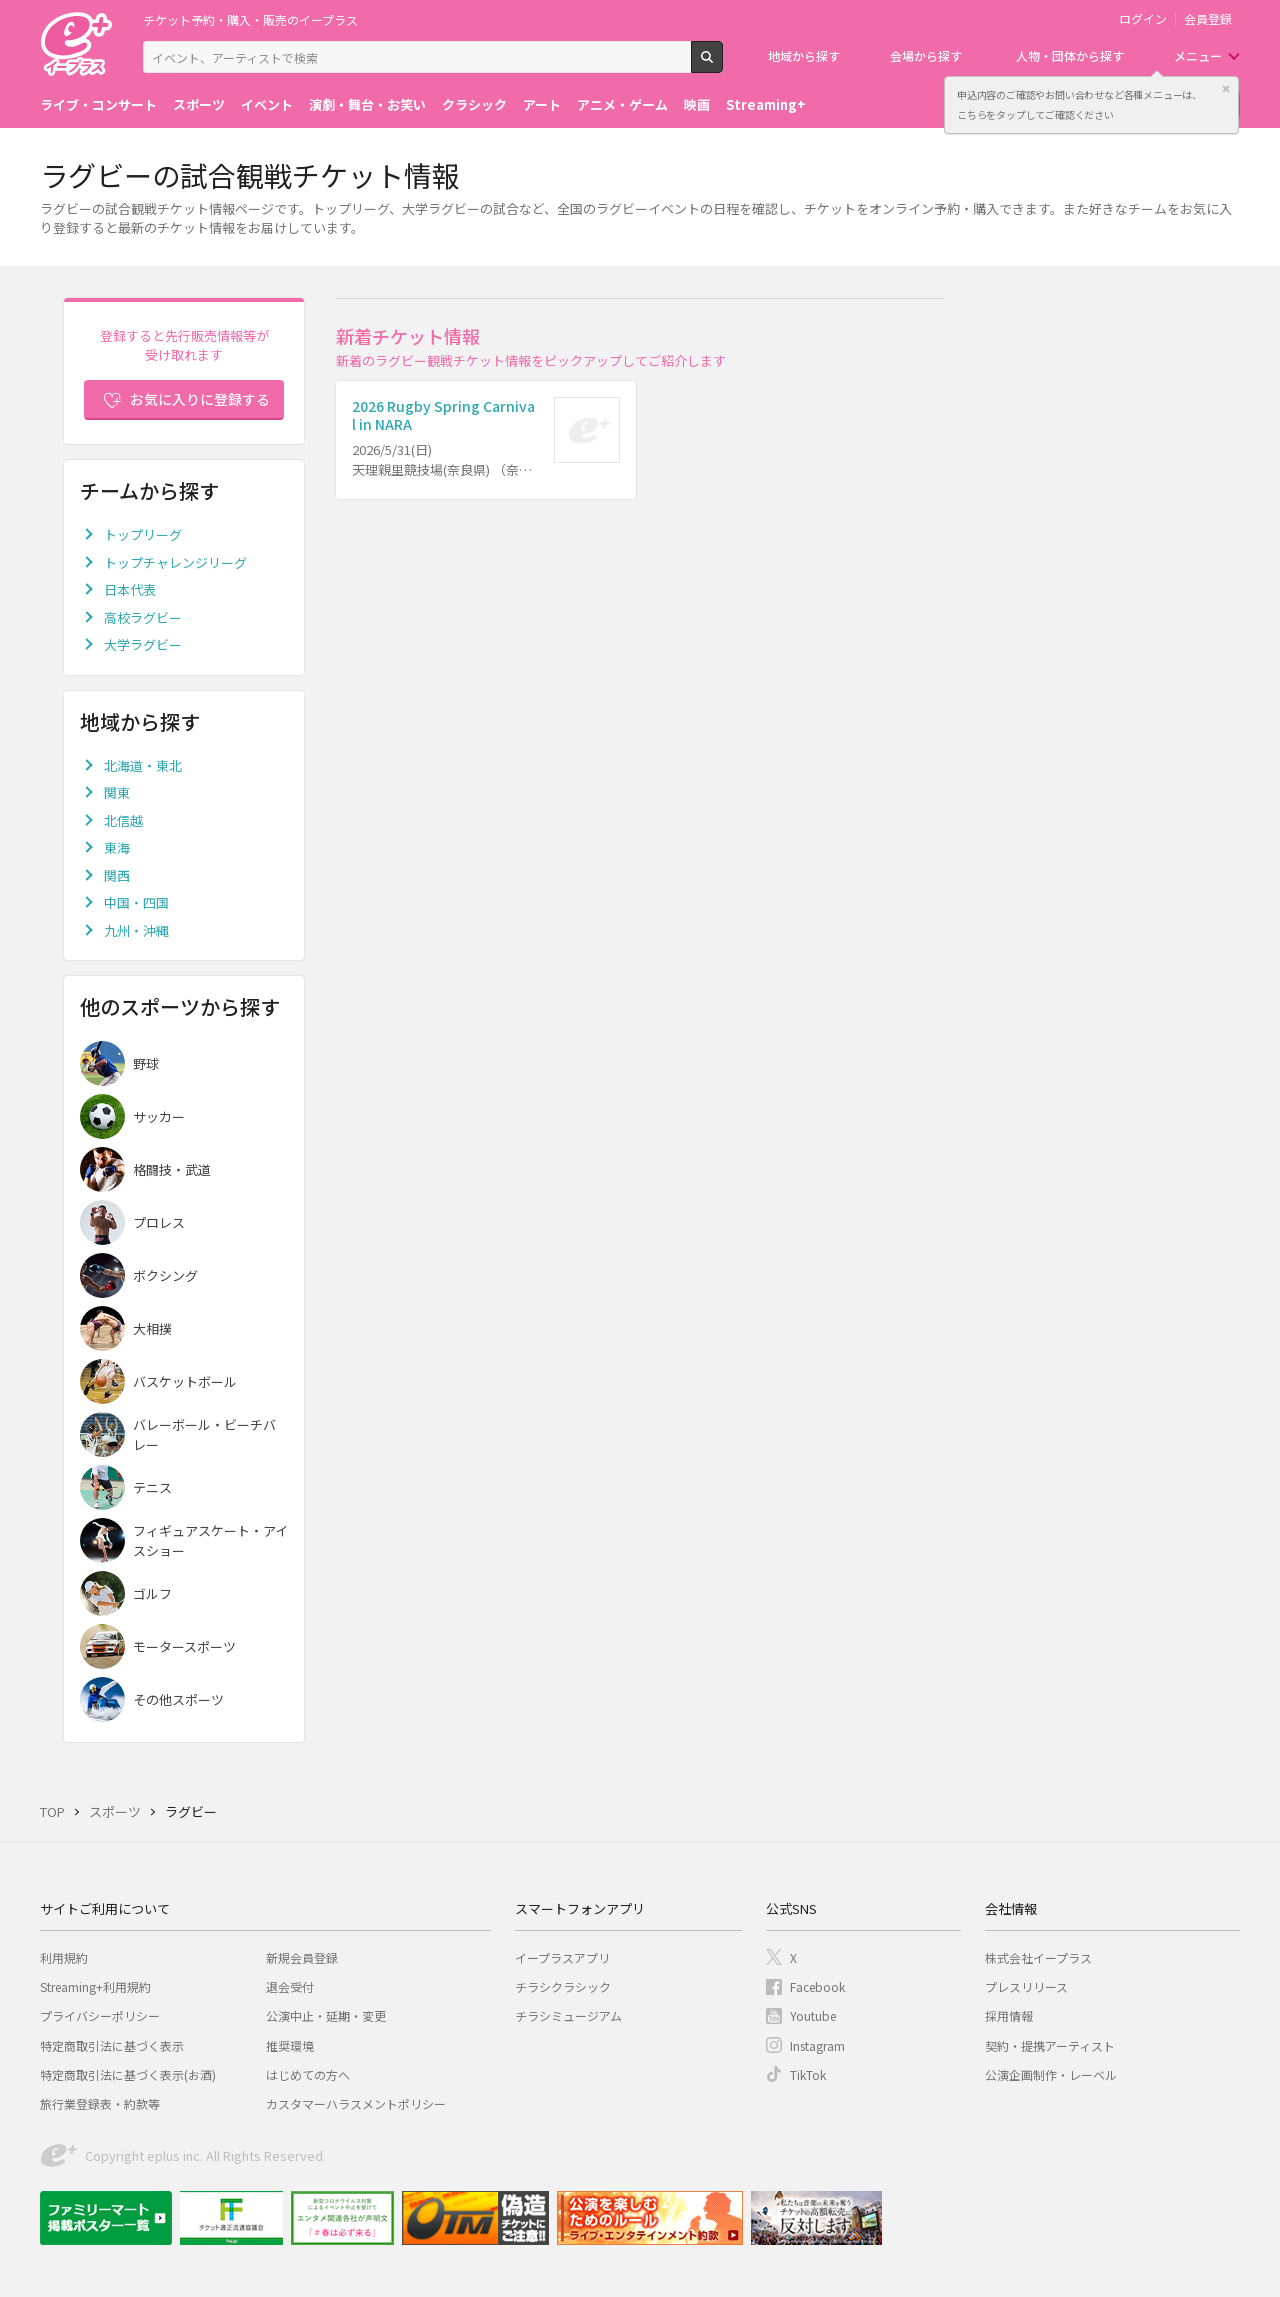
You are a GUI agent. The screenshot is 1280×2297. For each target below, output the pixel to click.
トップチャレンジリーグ (175, 562)
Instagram (817, 2045)
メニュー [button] (1198, 55)
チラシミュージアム (568, 2015)
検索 (722, 65)
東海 (117, 847)
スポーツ (199, 104)
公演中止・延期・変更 (326, 2015)
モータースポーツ (184, 1646)
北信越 (123, 820)
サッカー (159, 1116)
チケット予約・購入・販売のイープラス (250, 19)
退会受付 (290, 1986)
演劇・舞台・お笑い (367, 104)
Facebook (817, 1986)
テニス (152, 1487)
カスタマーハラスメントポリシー (356, 2103)
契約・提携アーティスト (1050, 2045)
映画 (697, 104)
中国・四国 (136, 902)
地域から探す (804, 55)
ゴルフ (152, 1593)
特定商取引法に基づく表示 (112, 2045)
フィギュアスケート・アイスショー (210, 1540)
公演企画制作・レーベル (1051, 2074)
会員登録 (1208, 19)
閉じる (1226, 89)
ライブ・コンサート (98, 104)
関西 (117, 875)
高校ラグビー (143, 617)
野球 (146, 1063)
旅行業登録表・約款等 (100, 2103)
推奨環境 (290, 2045)
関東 (117, 792)
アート (542, 104)
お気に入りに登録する (200, 399)
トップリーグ (143, 534)
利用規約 (64, 1957)
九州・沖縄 (136, 930)
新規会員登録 (302, 1957)
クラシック (474, 104)
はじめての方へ (308, 2074)
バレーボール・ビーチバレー (204, 1434)
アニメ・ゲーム (622, 104)
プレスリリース (1026, 1986)
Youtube (813, 2015)
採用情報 (1009, 2015)
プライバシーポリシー (100, 2015)
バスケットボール (185, 1381)
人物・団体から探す (1070, 55)
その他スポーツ (178, 1699)
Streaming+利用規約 (95, 1986)
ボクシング (165, 1275)
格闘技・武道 (172, 1169)
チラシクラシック (563, 1986)
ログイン (1143, 19)
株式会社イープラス (1038, 1957)
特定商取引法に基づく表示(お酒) (128, 2074)
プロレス (159, 1222)
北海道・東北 (143, 765)
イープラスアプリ (562, 1957)
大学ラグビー (143, 644)
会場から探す (926, 55)
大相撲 (152, 1328)
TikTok (808, 2074)
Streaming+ (766, 104)
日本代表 (130, 589)
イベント (267, 104)
